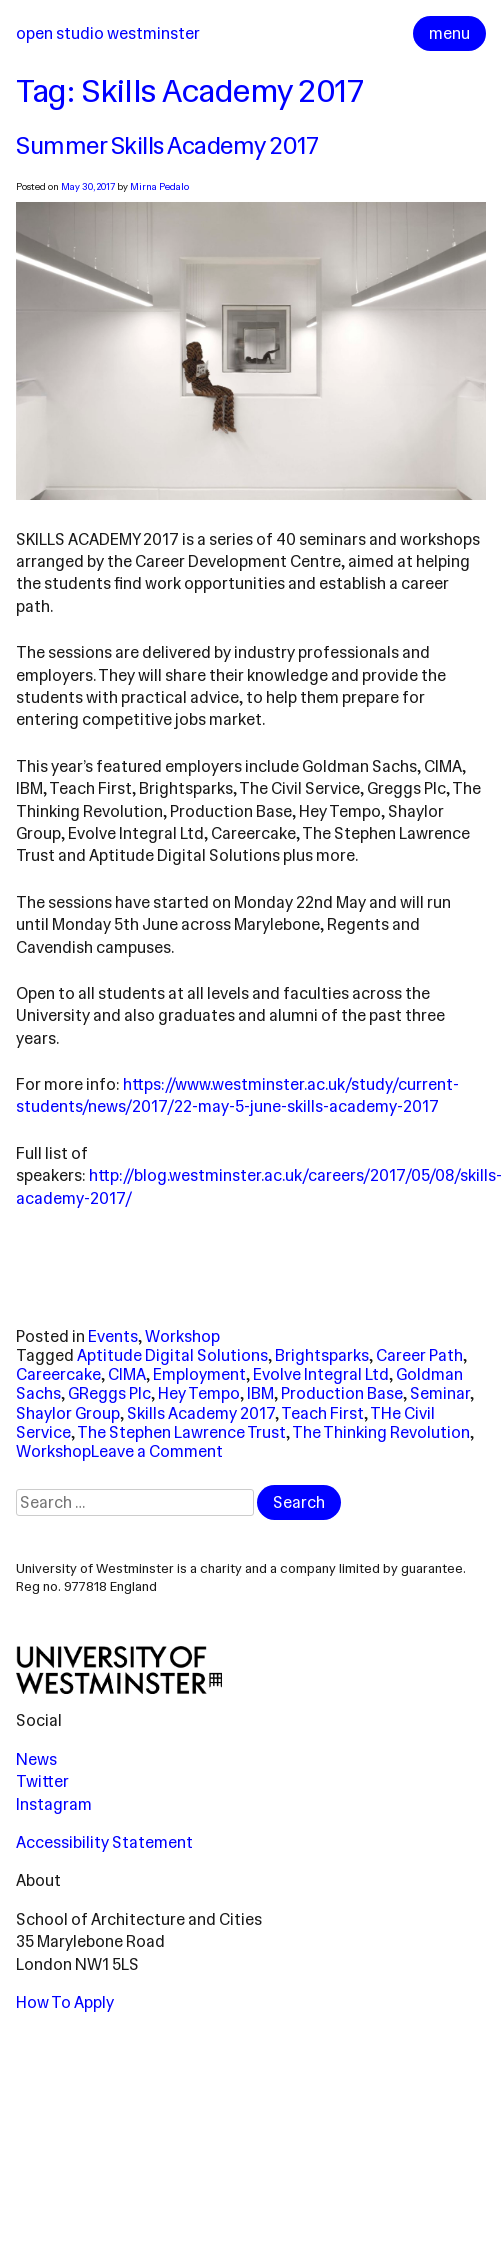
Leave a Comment (157, 1451)
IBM (260, 1393)
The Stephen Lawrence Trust (181, 1432)
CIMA (127, 1374)
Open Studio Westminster (108, 33)
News (36, 1759)
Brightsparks (322, 1355)
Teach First (322, 1413)
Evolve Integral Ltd (321, 1374)
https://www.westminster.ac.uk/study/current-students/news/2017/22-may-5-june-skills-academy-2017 (237, 1095)
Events (113, 1336)
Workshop (182, 1336)
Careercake (58, 1374)
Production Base (342, 1393)
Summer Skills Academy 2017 (167, 146)
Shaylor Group (68, 1413)
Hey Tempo (199, 1393)
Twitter (42, 1781)
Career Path (419, 1355)
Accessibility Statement (104, 1842)
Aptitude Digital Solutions (172, 1355)
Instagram (54, 1804)
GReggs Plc (109, 1393)
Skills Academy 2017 (201, 1413)
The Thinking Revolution (381, 1432)
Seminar (440, 1393)
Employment (199, 1374)
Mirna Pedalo (159, 186)
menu (449, 33)
